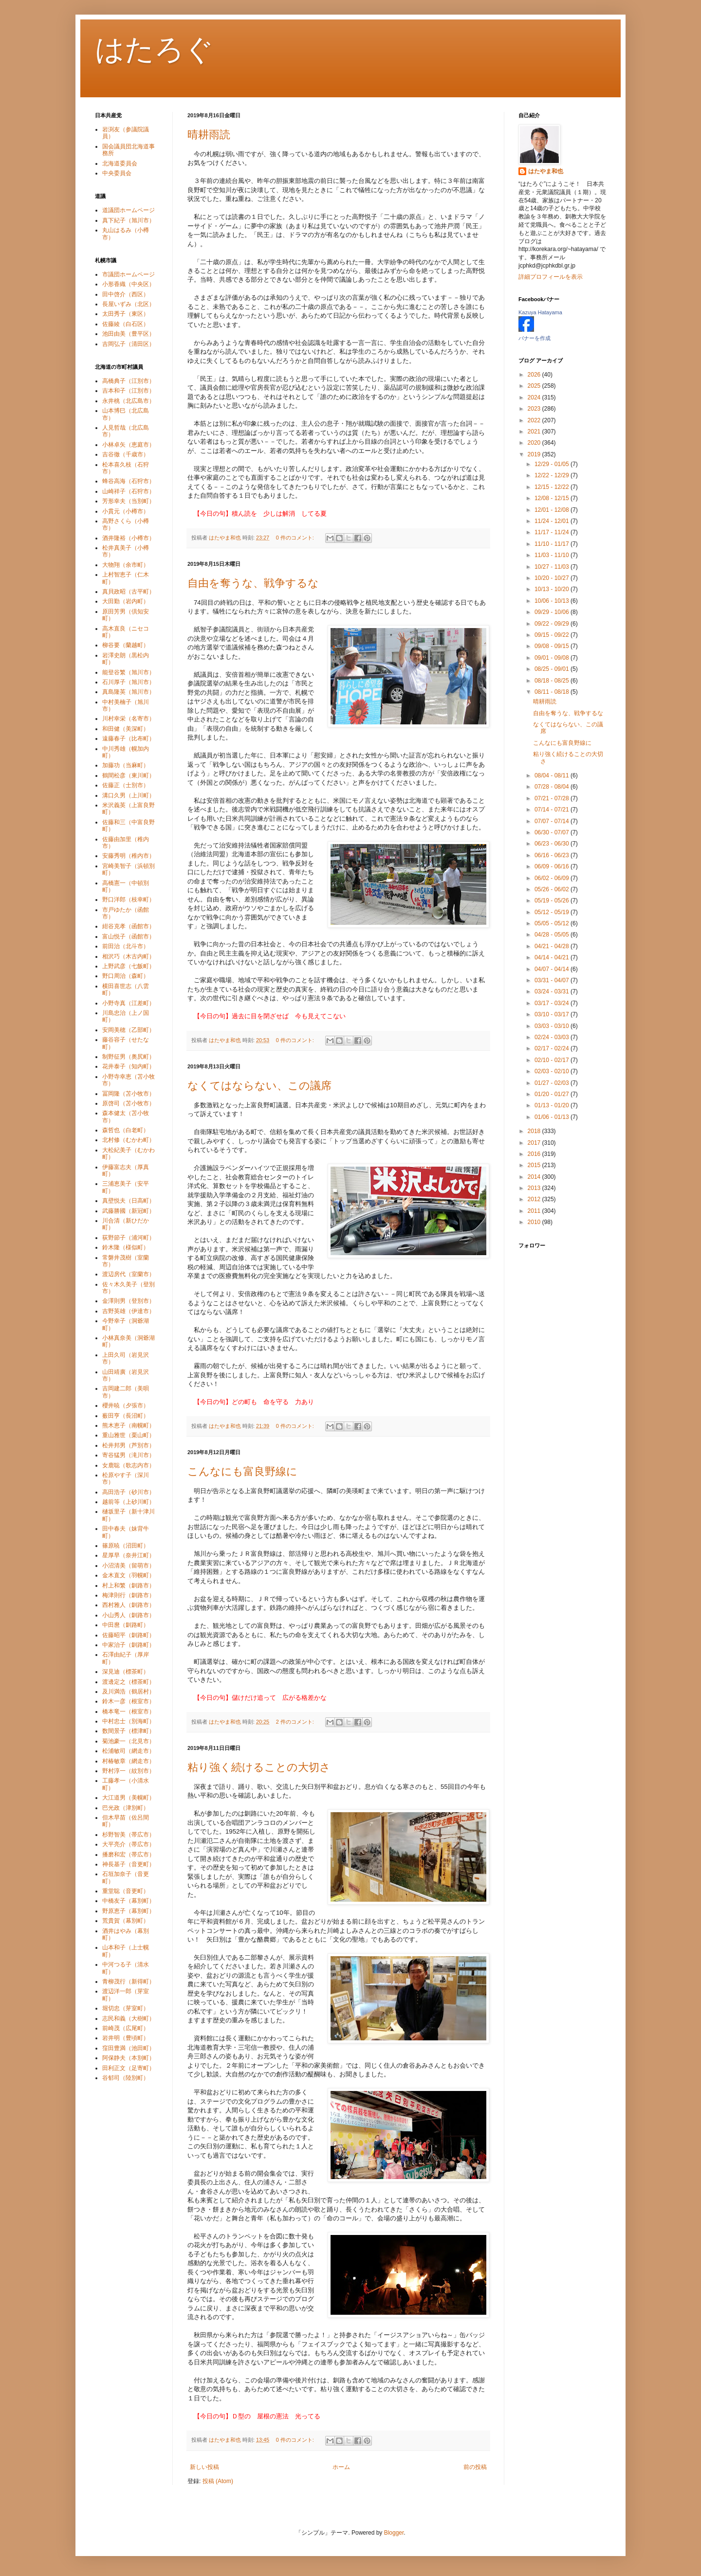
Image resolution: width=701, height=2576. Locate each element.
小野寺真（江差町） (128, 1003)
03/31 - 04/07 (553, 980)
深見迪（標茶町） (125, 1671)
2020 (535, 442)
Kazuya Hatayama (540, 312)
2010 (535, 1222)
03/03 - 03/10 (553, 1026)
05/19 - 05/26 (553, 900)
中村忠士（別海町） (128, 1721)
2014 (535, 1176)
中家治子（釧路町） (128, 1644)
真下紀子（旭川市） (128, 220)
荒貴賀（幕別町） (125, 1920)
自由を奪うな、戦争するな (253, 583)
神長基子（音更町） (128, 1864)
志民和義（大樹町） (128, 2018)
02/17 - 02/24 (553, 1048)
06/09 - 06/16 (553, 866)
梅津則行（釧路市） (128, 1595)
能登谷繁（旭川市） (128, 672)
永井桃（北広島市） (128, 400)
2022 (535, 420)
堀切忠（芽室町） (125, 2008)
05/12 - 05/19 (553, 912)
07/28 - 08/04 (553, 786)
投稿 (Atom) (218, 2481)
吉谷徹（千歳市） (125, 454)
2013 (535, 1188)
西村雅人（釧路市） (128, 1605)
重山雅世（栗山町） (128, 1435)
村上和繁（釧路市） (128, 1585)
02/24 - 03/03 (553, 1037)
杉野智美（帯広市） (128, 1834)
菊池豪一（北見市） (128, 1741)
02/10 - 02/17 (553, 1060)
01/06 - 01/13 (553, 1117)
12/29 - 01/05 (553, 464)
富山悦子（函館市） (128, 936)
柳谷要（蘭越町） (125, 645)
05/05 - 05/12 (553, 923)
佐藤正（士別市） (125, 785)
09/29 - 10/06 (553, 612)
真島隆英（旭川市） (128, 691)
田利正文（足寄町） (128, 2068)
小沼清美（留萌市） (128, 1565)
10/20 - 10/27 (553, 578)
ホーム (341, 2467)
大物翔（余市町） (125, 564)
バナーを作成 (534, 338)
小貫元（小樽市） (125, 511)
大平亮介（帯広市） (128, 1844)
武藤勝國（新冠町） (128, 1210)
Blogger (394, 2532)
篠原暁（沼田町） (125, 1545)
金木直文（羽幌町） (128, 1575)
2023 (535, 408)
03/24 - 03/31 (553, 991)
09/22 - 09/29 (553, 623)
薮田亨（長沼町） (125, 1415)
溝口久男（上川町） (128, 795)
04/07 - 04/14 (553, 969)
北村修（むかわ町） (128, 1139)
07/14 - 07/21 (553, 809)
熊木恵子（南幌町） (128, 1425)
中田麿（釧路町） (125, 1624)
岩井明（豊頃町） (125, 2038)
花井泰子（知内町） (128, 1066)
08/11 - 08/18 (553, 691)
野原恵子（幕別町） (128, 1911)
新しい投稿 (204, 2467)
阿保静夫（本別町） (128, 2057)
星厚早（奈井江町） (128, 1555)
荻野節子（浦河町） (128, 1237)
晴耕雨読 (208, 134)
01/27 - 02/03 (553, 1083)
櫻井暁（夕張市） (125, 1405)
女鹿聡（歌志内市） (128, 1465)
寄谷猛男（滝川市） (128, 1455)
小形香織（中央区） (128, 284)
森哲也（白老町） (125, 1130)
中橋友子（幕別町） (128, 1900)
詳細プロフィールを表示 (550, 276)
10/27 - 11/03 (553, 566)
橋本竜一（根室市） (128, 1711)
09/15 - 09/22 (553, 634)
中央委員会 (116, 173)
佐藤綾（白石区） (125, 324)
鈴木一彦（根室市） (128, 1701)
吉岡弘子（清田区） (128, 344)
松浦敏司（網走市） (128, 1750)
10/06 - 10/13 (553, 600)
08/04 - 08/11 (553, 775)
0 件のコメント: (295, 537)
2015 (535, 1165)
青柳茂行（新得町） (128, 1981)
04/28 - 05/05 (553, 934)
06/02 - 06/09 (553, 878)
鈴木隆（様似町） (125, 1247)
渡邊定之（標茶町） (128, 1681)
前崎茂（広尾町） (125, 2028)
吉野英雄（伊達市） (128, 1311)
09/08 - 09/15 (553, 646)
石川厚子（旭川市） (128, 682)
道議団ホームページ (128, 210)
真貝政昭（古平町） (128, 591)
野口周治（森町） (125, 976)
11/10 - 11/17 (553, 543)
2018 (535, 1131)
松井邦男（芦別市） (128, 1445)
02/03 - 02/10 (553, 1071)
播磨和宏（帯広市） (128, 1854)
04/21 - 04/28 (553, 946)
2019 (535, 454)
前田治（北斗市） (125, 946)
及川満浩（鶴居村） (128, 1691)
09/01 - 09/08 (553, 657)
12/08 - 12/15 (553, 498)
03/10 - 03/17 (553, 1014)
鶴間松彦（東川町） (128, 775)
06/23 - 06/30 (553, 843)
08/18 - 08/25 (553, 680)
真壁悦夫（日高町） (128, 1200)
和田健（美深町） (125, 728)
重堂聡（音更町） (125, 1891)
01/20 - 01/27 (553, 1094)
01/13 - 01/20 (553, 1105)
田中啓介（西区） (125, 294)
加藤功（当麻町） (125, 765)
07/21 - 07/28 (553, 798)
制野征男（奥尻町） (128, 1056)
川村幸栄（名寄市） (128, 718)
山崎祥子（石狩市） (128, 491)
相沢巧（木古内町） (128, 956)
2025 (535, 385)
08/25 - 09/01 (553, 669)
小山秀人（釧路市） (128, 1615)
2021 (535, 431)
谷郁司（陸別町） (125, 2077)
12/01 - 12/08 (553, 509)
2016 (535, 1154)
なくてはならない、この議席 (259, 1086)
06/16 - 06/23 (553, 855)
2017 (535, 1142)
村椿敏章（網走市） (128, 1761)
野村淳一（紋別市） (128, 1770)
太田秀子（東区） (125, 313)
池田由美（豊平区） (128, 333)
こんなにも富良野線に (242, 1471)
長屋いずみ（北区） (128, 304)
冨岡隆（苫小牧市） (128, 1093)
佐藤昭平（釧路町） (128, 1635)
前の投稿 (475, 2467)
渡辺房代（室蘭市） (128, 1274)
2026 (535, 374)
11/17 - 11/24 (553, 532)
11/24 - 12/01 (553, 521)
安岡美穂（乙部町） (128, 1030)
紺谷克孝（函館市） (128, 926)
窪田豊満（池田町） (128, 2048)
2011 (535, 1210)
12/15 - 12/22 (553, 487)
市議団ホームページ (128, 274)
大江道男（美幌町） (128, 1797)
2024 (535, 397)
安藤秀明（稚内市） (128, 855)
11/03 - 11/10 (553, 555)
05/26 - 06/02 (553, 889)
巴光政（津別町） (125, 1807)
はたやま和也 (545, 171)
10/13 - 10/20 (553, 589)
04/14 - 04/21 (553, 957)
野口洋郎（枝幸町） (128, 899)
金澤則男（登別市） (128, 1300)
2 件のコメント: (295, 1722)
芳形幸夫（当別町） (128, 501)
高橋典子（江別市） (128, 381)
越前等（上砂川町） (128, 1501)
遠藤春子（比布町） (128, 738)
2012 (535, 1199)
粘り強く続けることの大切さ (259, 1767)
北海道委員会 (119, 163)
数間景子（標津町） (128, 1731)
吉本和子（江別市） (128, 390)
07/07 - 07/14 (553, 821)
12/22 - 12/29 (553, 475)
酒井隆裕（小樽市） (128, 538)
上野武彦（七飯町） (128, 966)
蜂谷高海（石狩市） (128, 481)
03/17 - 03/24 (553, 1003)
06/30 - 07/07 (553, 832)
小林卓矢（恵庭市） (128, 444)
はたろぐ (154, 49)
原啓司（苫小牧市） (128, 1103)
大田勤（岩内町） (125, 601)
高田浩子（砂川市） (128, 1492)
